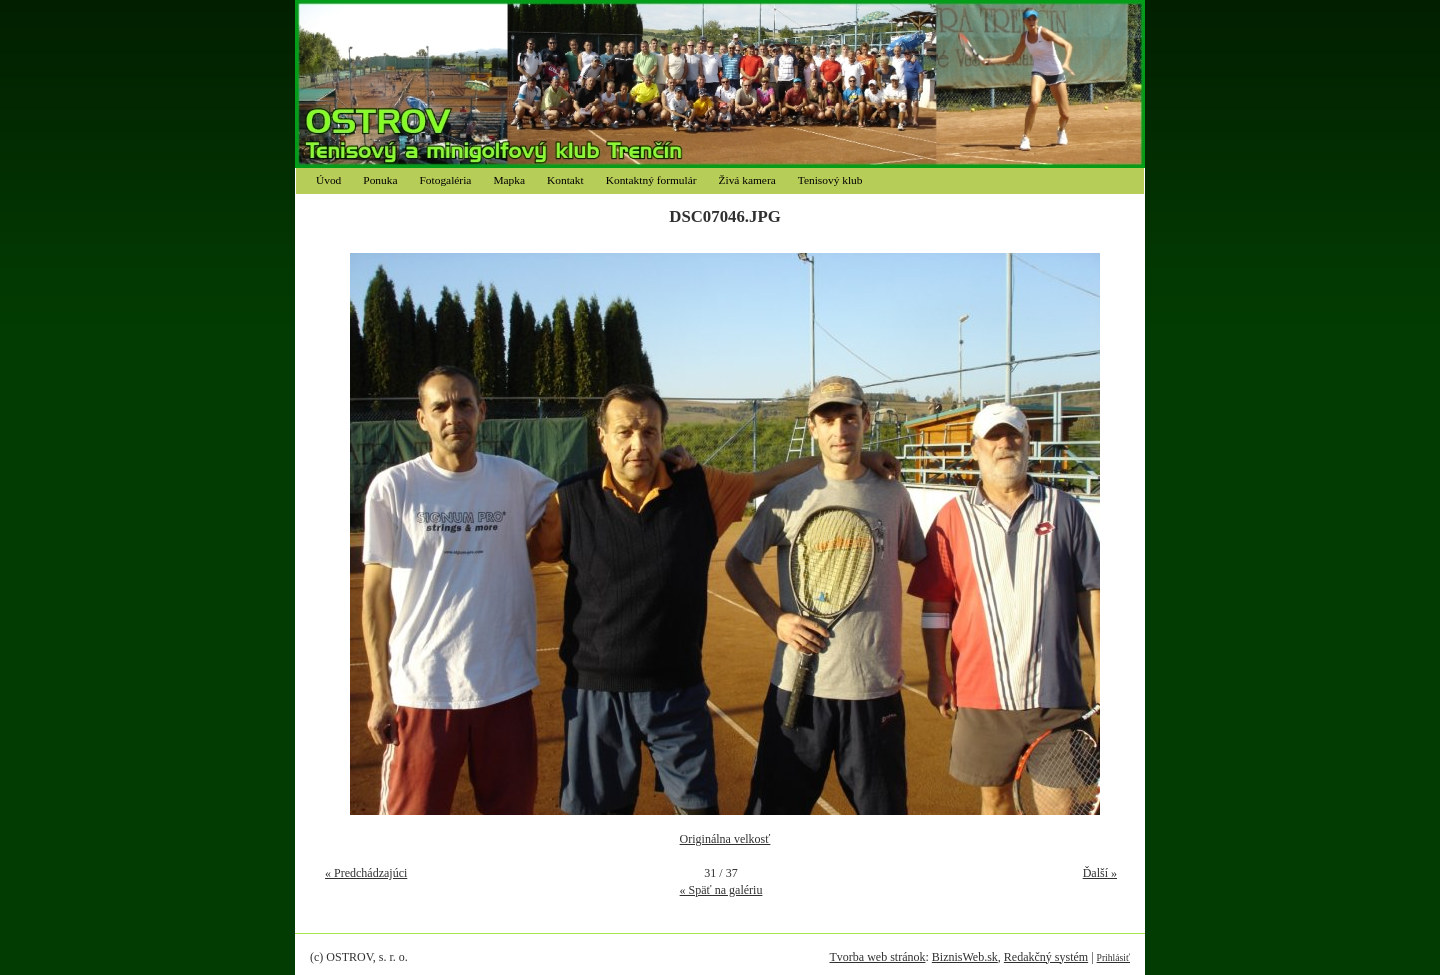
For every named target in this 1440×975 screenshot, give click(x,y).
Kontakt (565, 180)
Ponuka (380, 180)
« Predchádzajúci (366, 873)
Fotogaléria (446, 180)
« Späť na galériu (721, 890)
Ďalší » (1100, 873)
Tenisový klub (830, 180)
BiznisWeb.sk (965, 957)
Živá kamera (747, 180)
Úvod (328, 180)
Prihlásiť (1113, 957)
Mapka (509, 180)
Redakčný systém (1046, 957)
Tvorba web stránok (877, 957)
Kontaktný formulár (651, 180)
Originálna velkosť (725, 839)
